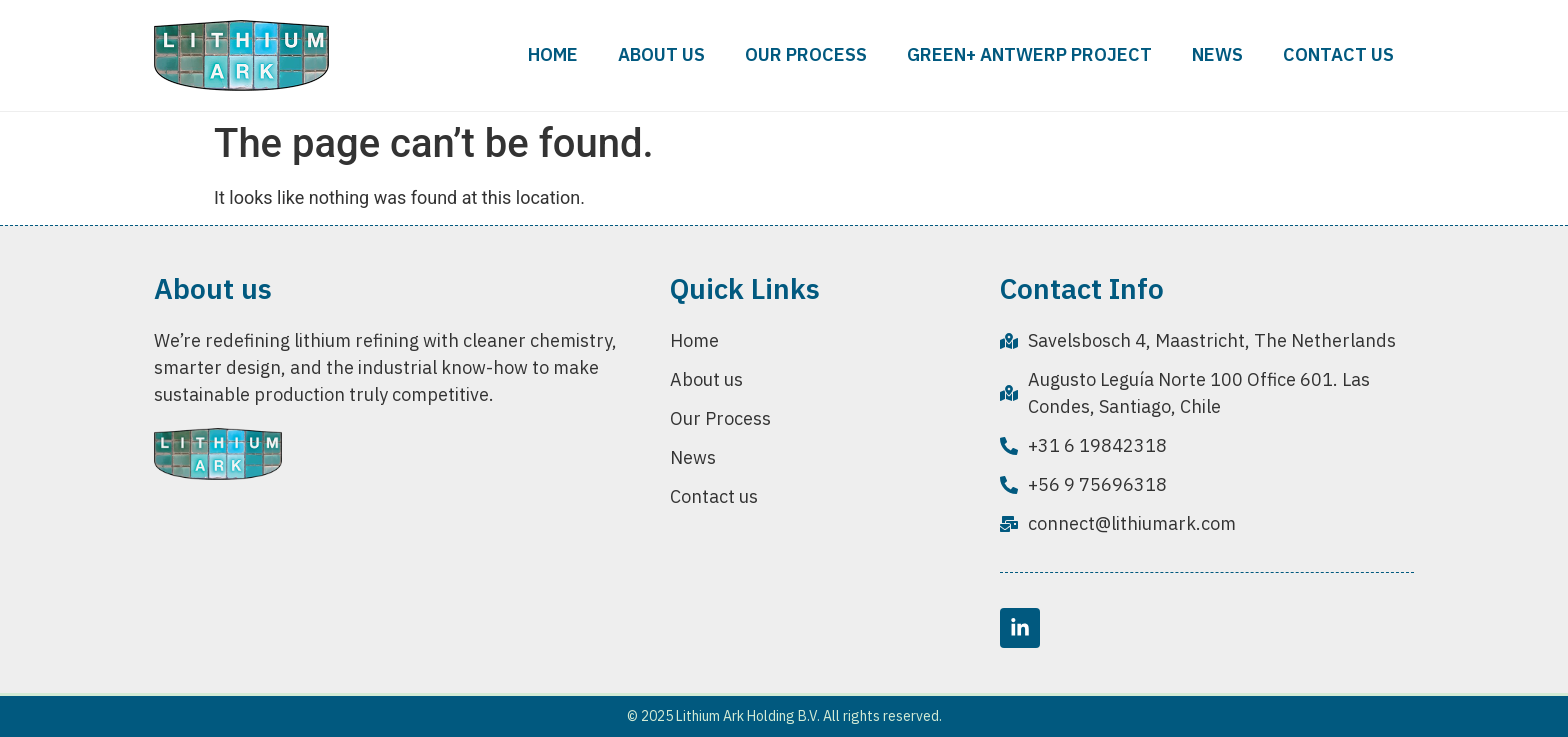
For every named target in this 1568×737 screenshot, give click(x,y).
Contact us (1338, 54)
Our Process (806, 54)
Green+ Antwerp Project (1029, 54)
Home (553, 54)
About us (661, 54)
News (1217, 54)
